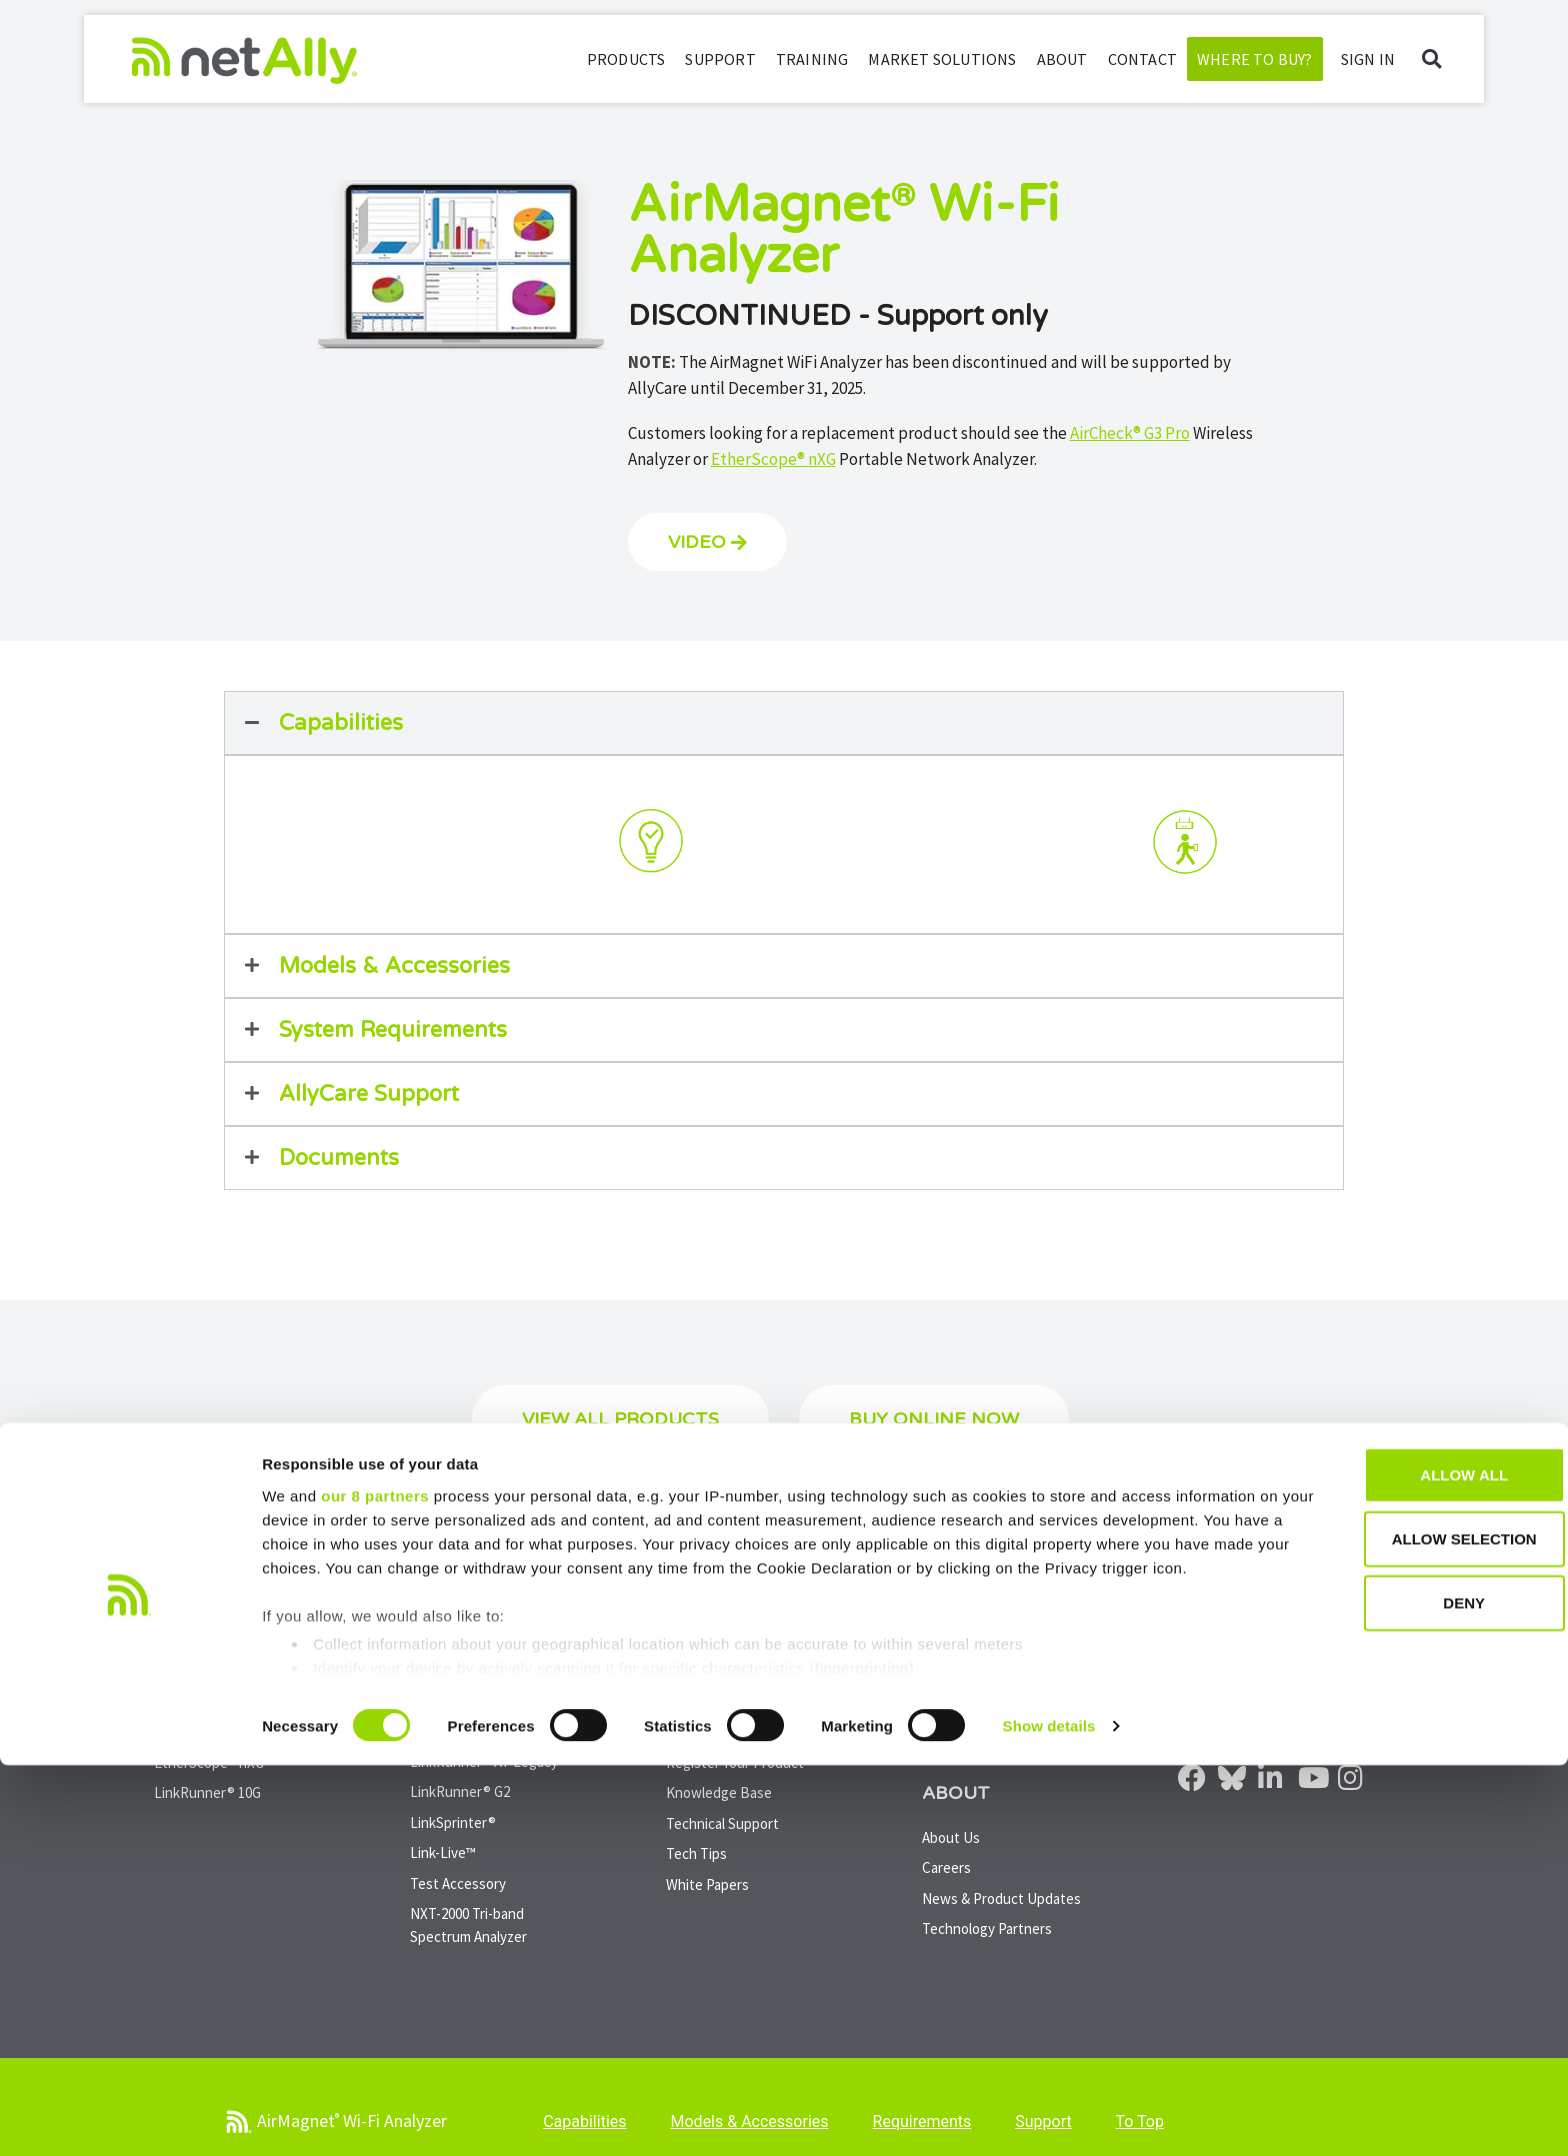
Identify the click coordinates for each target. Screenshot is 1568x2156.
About (1062, 59)
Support (720, 59)
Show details (1049, 2116)
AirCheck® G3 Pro (1130, 433)
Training (812, 59)
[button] (1431, 59)
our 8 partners (375, 1886)
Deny (1401, 1993)
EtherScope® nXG (773, 459)
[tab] (383, 844)
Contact (1142, 59)
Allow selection (1401, 1929)
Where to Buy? (1255, 59)
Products (626, 59)
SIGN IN (1368, 59)
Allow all (1401, 1865)
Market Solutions (942, 59)
